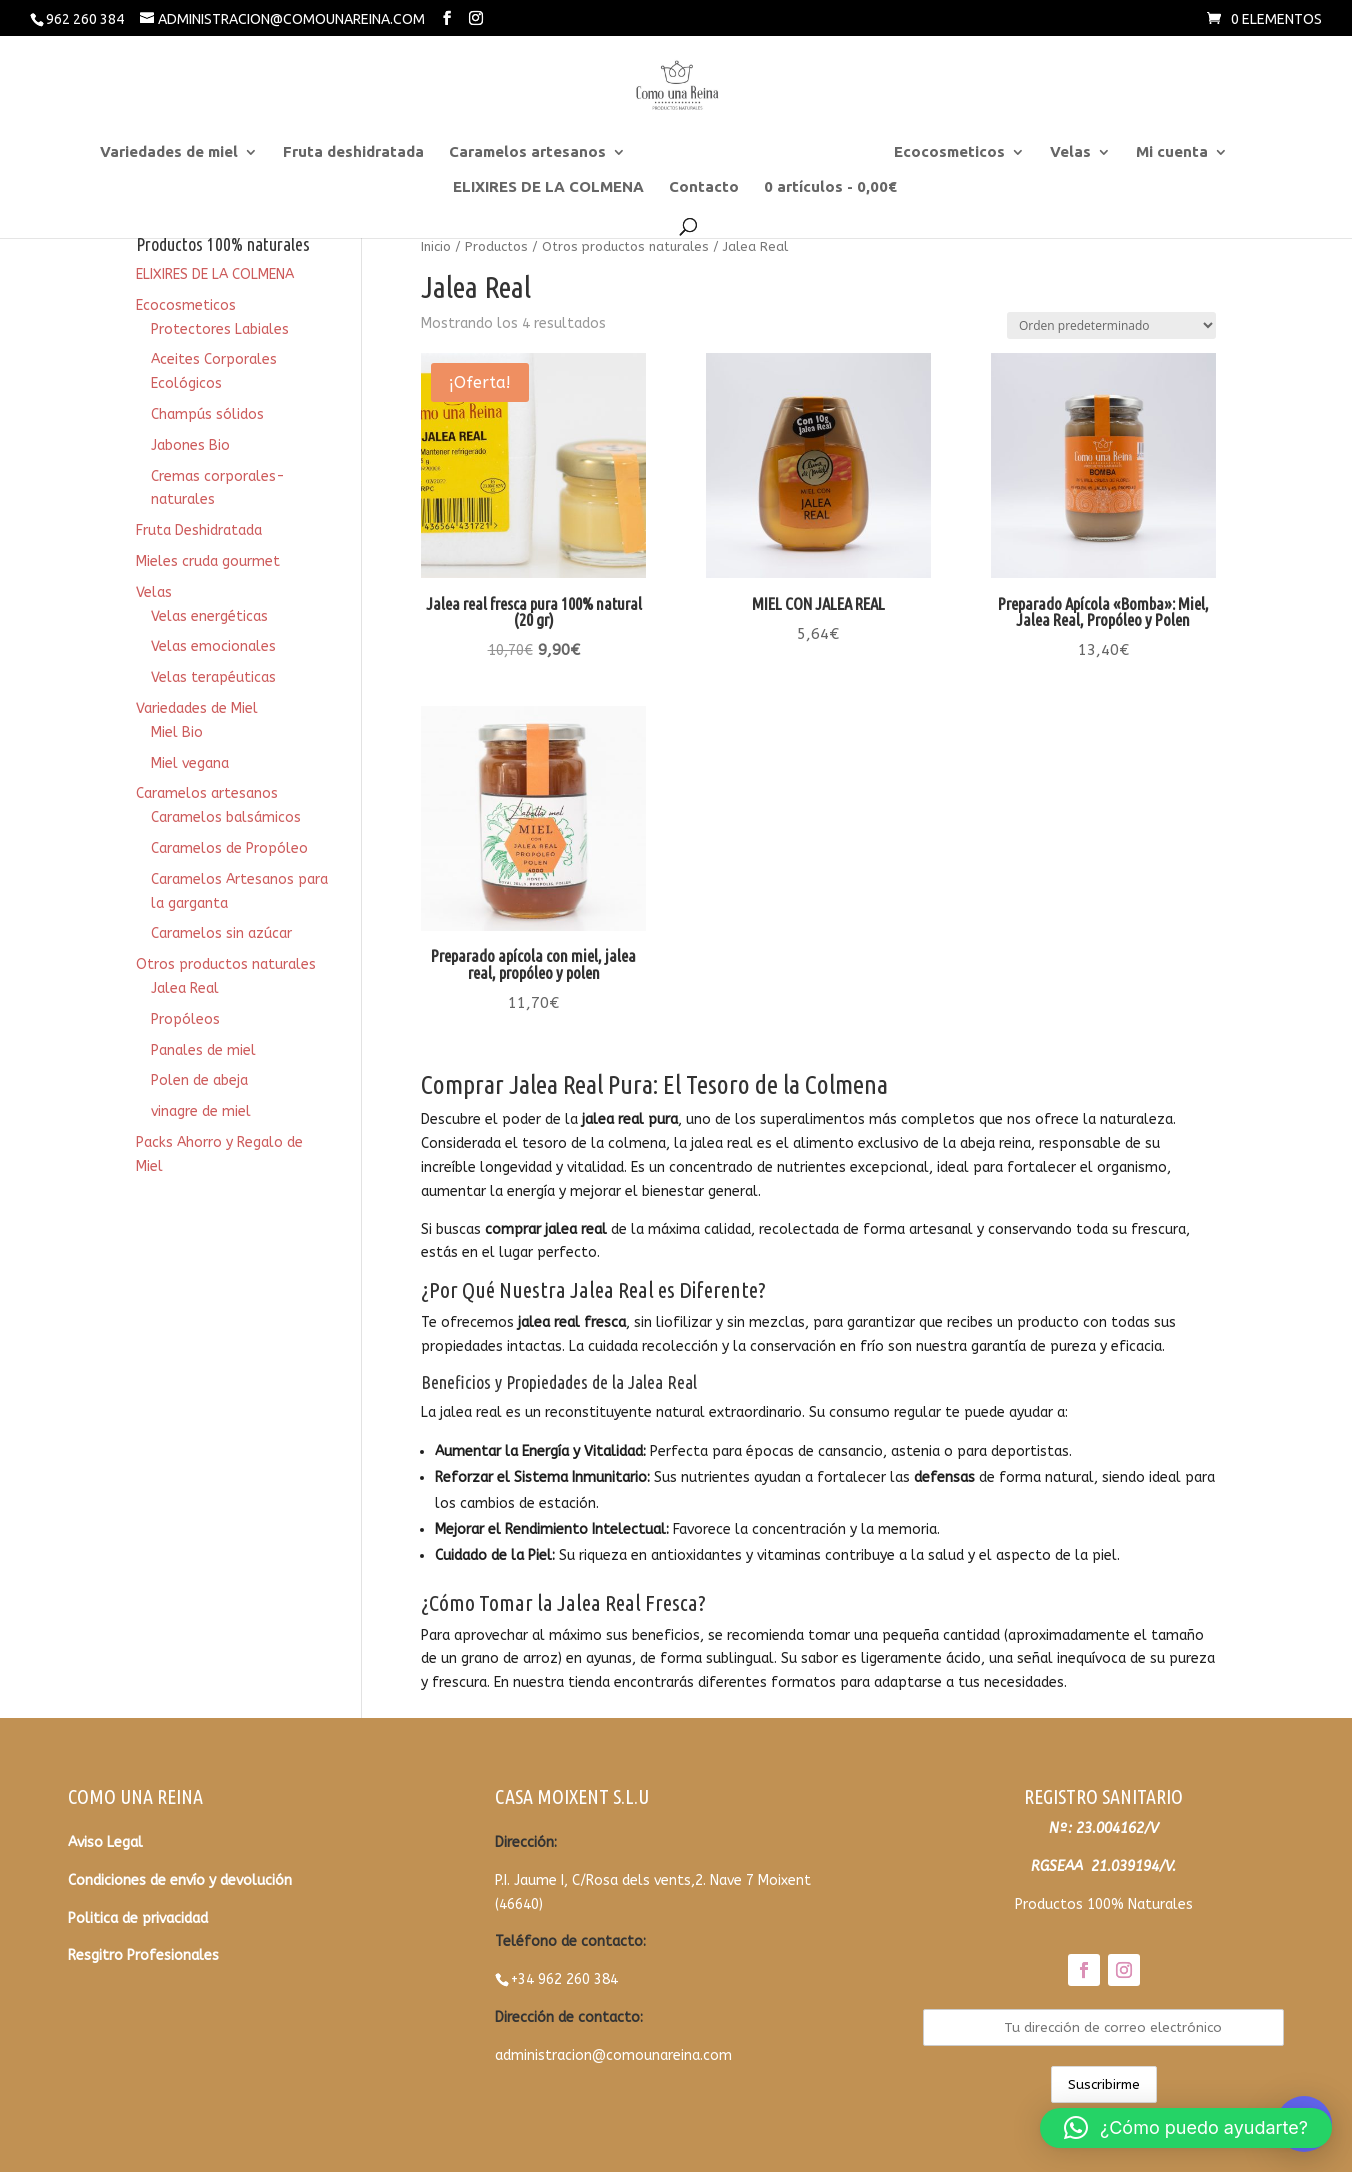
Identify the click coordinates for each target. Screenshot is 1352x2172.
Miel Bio (177, 732)
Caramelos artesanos (527, 152)
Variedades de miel (169, 152)
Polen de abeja (199, 1080)
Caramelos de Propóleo (229, 848)
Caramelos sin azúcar (221, 933)
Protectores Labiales (220, 329)
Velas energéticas (209, 616)
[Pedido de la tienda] (1111, 325)
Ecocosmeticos (949, 152)
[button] (1186, 2128)
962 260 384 (85, 19)
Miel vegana (190, 763)
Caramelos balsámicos (226, 817)
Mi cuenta (1172, 152)
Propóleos (185, 1019)
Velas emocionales (213, 646)
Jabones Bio (190, 445)
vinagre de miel (201, 1111)
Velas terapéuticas (213, 677)
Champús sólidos (207, 414)
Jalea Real (185, 988)
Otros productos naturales (750, 152)
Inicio (436, 246)
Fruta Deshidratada (199, 530)
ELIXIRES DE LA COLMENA (548, 187)
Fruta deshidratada (353, 152)
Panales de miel (203, 1050)
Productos (496, 246)
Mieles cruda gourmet (208, 561)
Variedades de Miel (197, 708)
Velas (1070, 152)
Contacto (704, 187)
